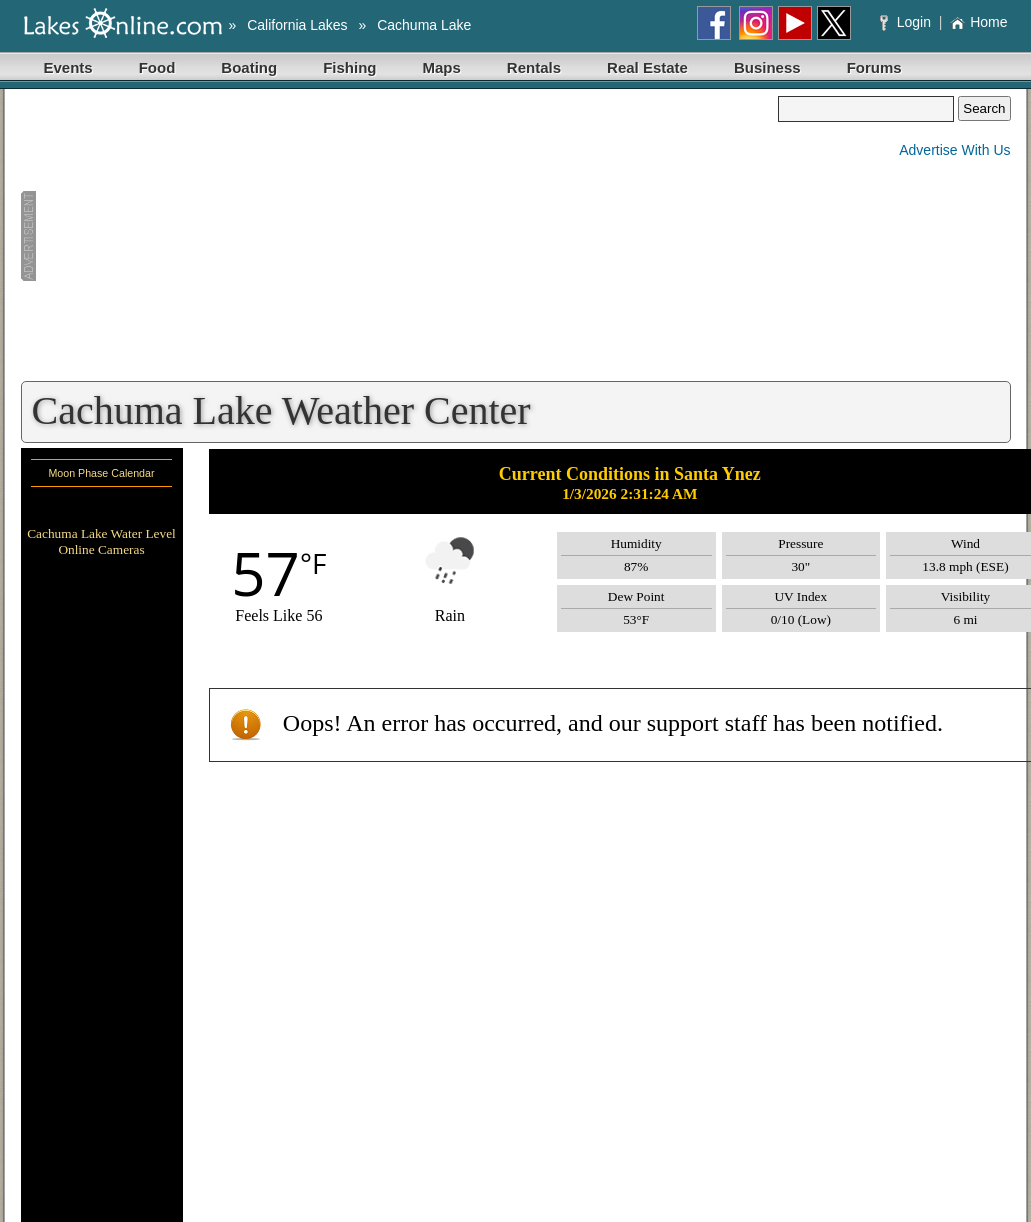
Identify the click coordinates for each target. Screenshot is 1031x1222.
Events (68, 67)
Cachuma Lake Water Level (101, 533)
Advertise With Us (954, 150)
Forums (874, 67)
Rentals (534, 67)
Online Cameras (101, 549)
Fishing (349, 67)
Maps (442, 67)
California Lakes (297, 25)
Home (978, 22)
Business (767, 67)
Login (907, 22)
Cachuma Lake (424, 25)
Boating (249, 67)
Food (157, 67)
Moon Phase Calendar (101, 473)
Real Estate (647, 67)
